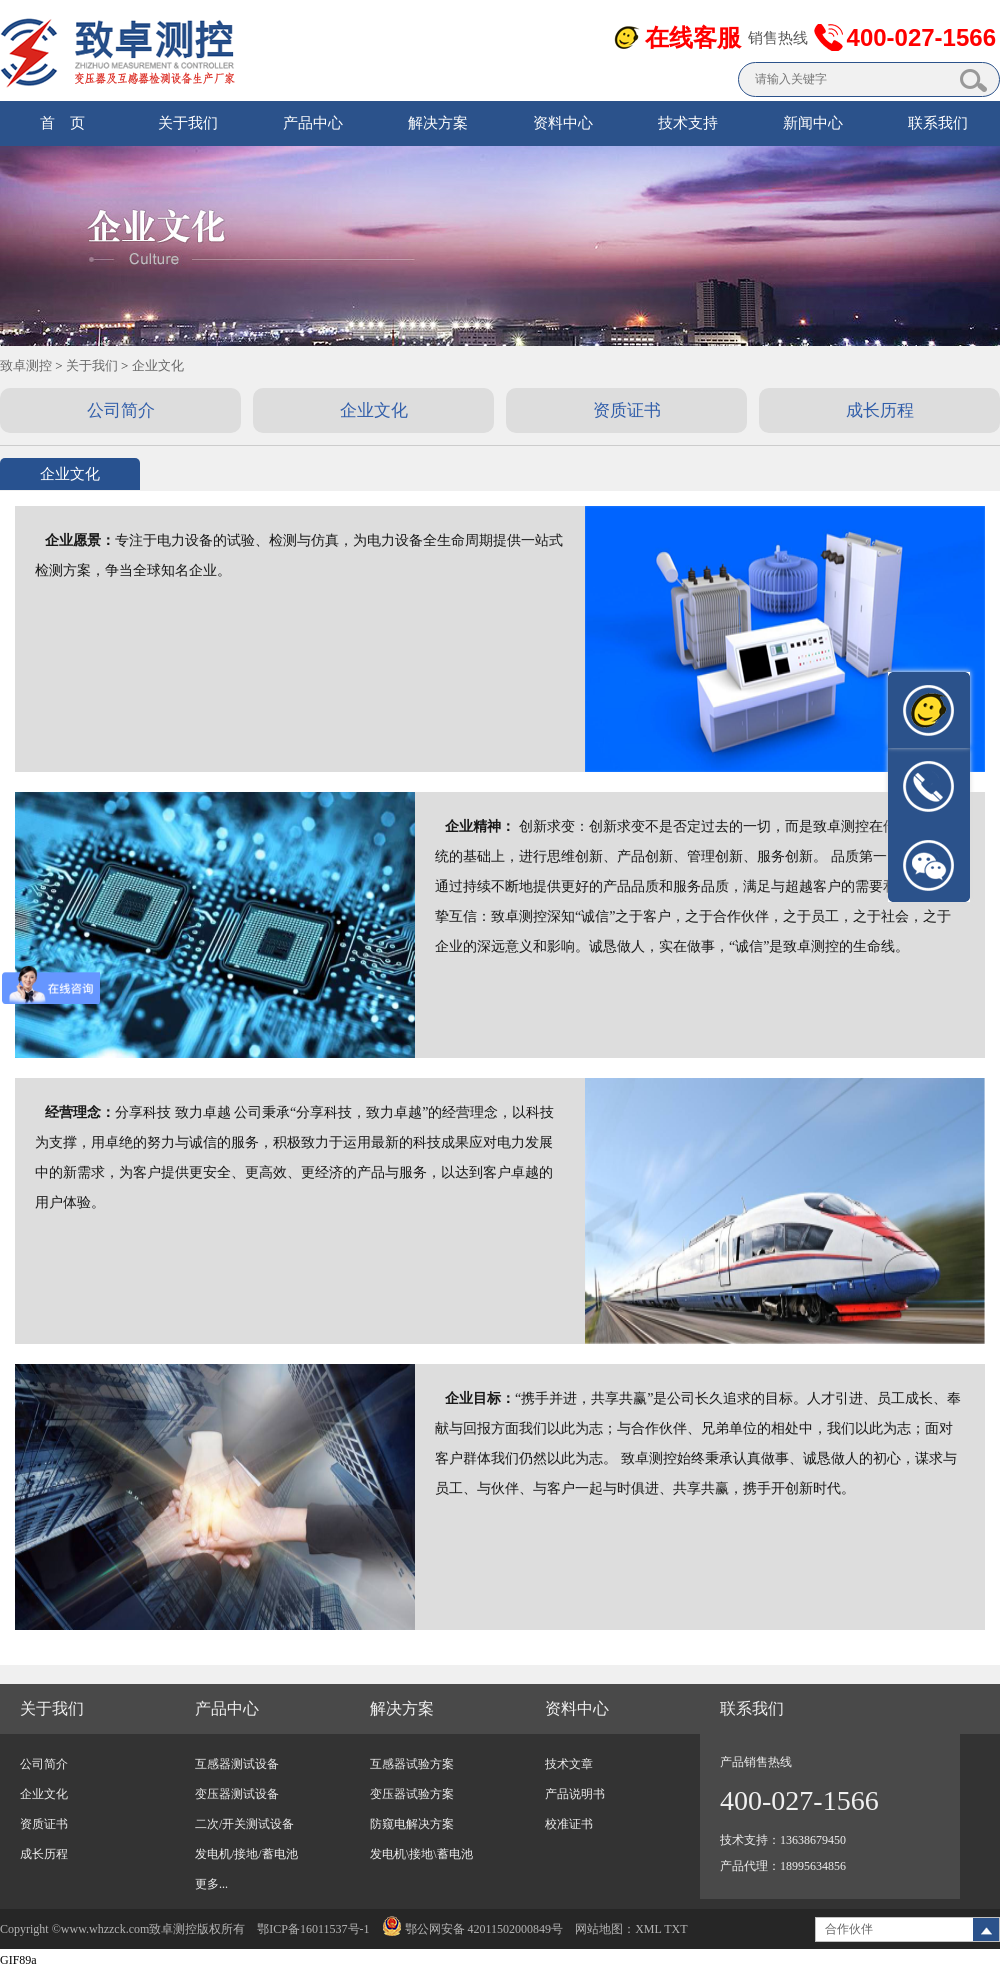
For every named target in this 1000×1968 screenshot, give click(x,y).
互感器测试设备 (237, 1764)
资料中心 (563, 123)
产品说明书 (575, 1794)
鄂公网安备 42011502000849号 (473, 1929)
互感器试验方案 (412, 1764)
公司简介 (44, 1764)
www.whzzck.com (105, 1929)
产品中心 (313, 123)
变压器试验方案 (412, 1794)
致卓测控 (26, 365)
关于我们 (188, 123)
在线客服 (693, 37)
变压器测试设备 (237, 1794)
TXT (675, 1929)
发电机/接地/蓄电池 (246, 1854)
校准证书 (569, 1824)
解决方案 (438, 123)
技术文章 (569, 1764)
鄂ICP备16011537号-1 (313, 1929)
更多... (211, 1884)
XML (648, 1929)
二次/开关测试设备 (244, 1824)
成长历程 (44, 1854)
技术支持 (688, 123)
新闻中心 (813, 123)
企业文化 (158, 365)
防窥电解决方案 (412, 1824)
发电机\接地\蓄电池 (421, 1854)
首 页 (62, 123)
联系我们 (938, 123)
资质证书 (44, 1824)
